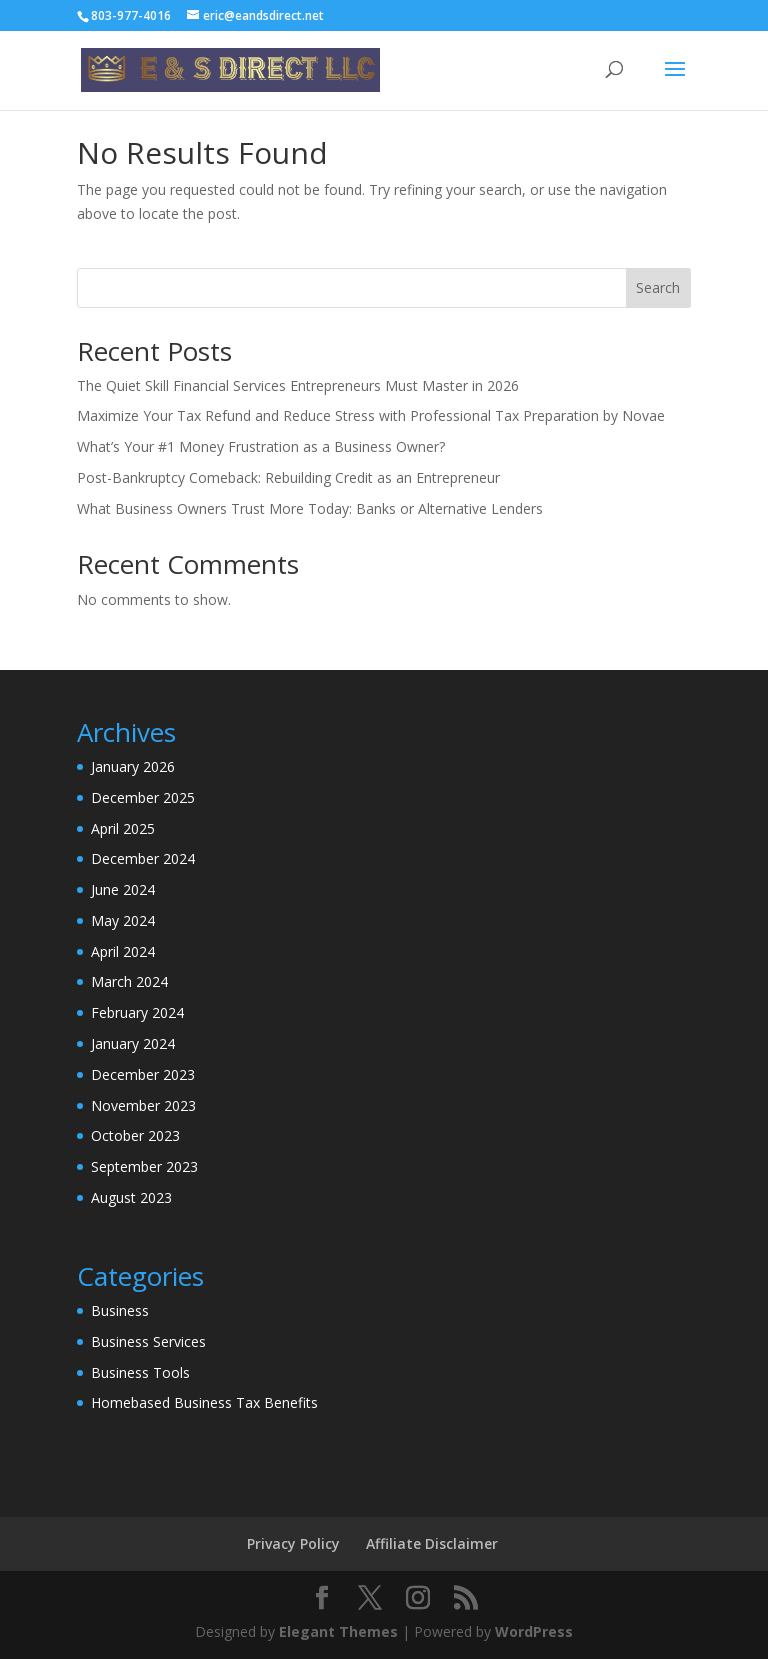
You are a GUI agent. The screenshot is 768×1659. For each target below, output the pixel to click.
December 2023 (143, 1074)
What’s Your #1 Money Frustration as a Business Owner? (261, 446)
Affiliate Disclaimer (432, 1543)
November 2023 (143, 1105)
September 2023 (144, 1166)
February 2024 (137, 1012)
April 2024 (123, 951)
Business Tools (140, 1372)
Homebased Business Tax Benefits (204, 1402)
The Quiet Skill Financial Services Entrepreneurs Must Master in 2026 (298, 385)
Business (120, 1310)
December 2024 (143, 858)
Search (658, 287)
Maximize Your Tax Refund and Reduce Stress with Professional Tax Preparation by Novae (371, 415)
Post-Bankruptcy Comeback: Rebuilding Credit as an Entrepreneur (288, 477)
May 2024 (123, 920)
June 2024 (123, 889)
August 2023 (131, 1197)
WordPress (534, 1631)
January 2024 (133, 1043)
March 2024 (129, 981)
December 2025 (143, 797)
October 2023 (135, 1135)
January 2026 (133, 766)
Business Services (148, 1341)
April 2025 (123, 828)
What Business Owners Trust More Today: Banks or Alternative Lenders (310, 508)
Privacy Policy (293, 1543)
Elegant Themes (338, 1631)
